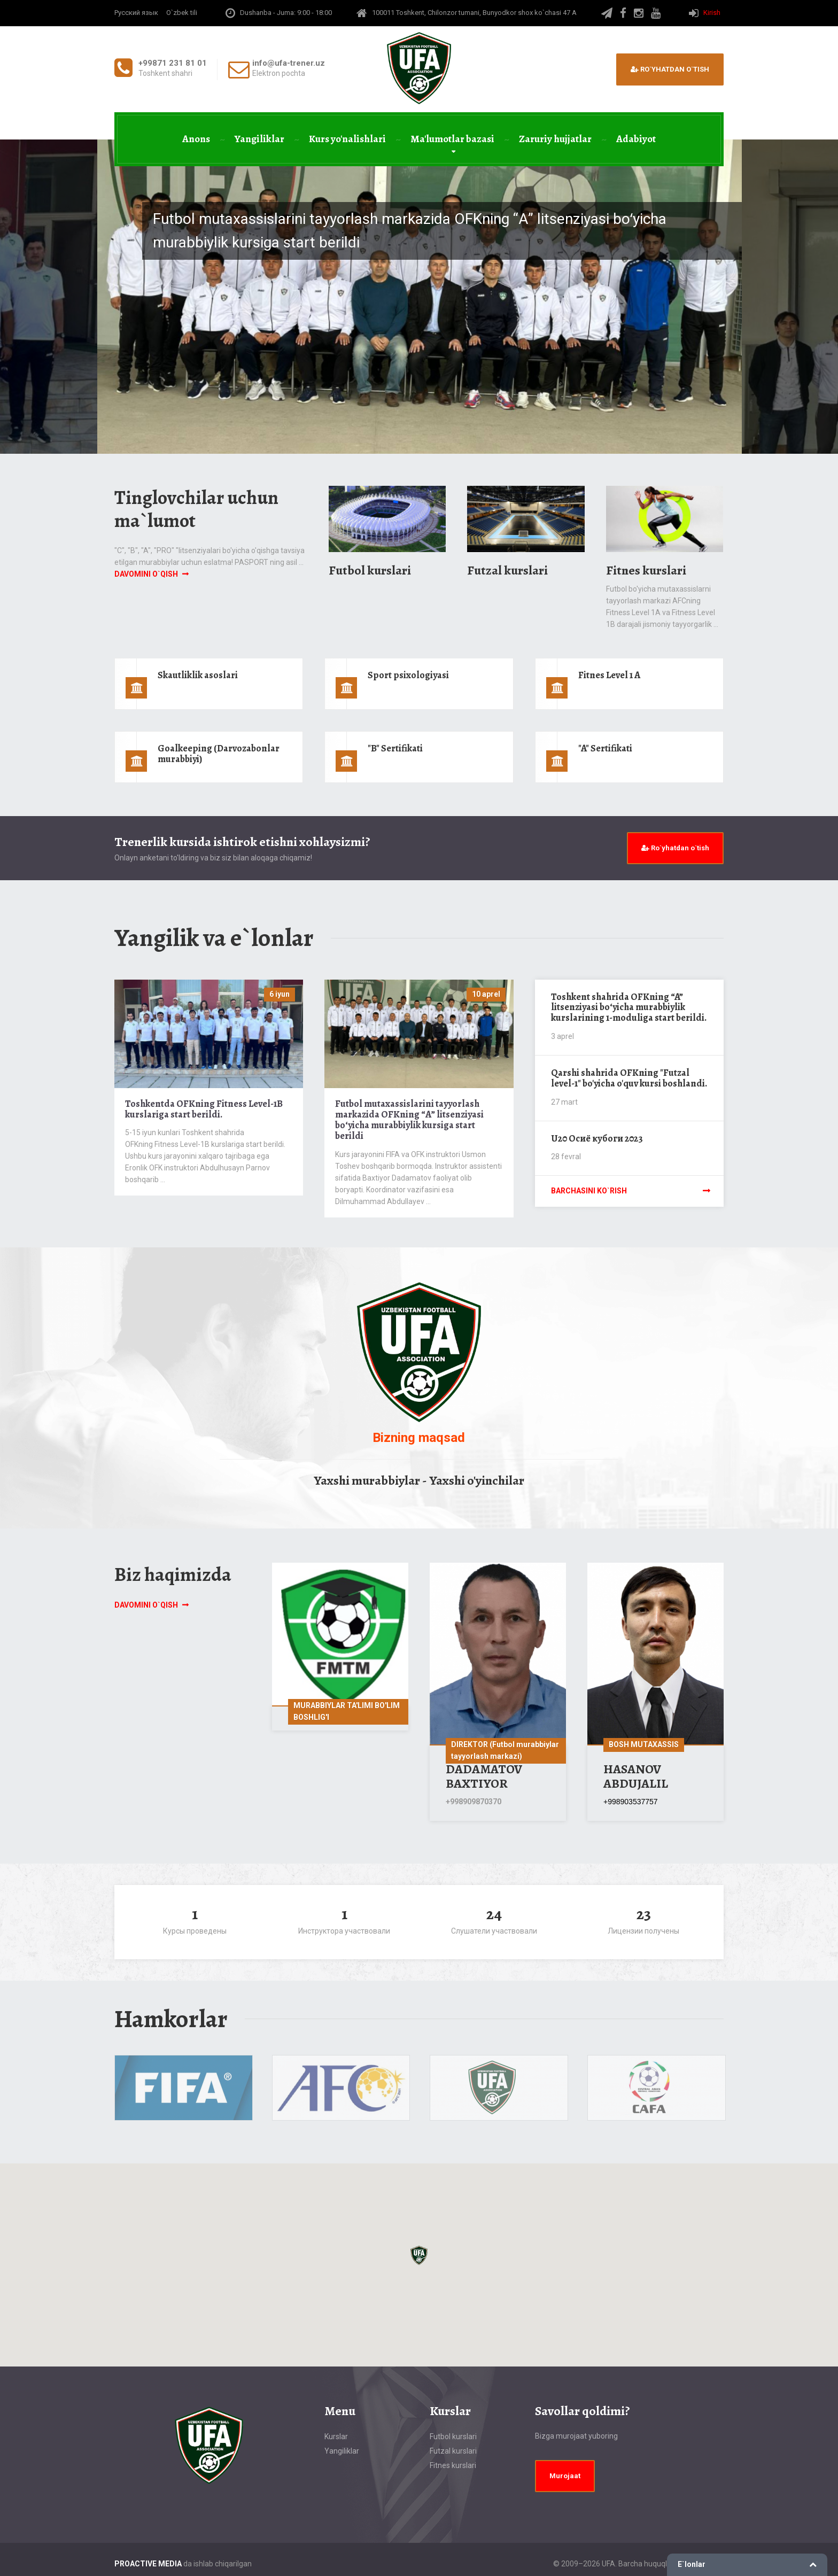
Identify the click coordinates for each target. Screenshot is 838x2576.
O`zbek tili (181, 13)
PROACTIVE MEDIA (148, 2563)
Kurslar (336, 2436)
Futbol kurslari (370, 570)
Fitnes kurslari (646, 570)
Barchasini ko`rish (589, 1190)
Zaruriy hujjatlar (555, 139)
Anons (196, 139)
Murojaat (564, 2476)
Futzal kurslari (507, 570)
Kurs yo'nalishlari (347, 139)
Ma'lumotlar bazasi (452, 139)
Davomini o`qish (146, 574)
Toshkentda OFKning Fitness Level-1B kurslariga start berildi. (204, 1109)
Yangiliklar (259, 139)
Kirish (712, 13)
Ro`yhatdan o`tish (670, 69)
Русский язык (136, 13)
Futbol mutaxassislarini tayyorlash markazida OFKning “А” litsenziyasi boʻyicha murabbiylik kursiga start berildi (409, 1119)
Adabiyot (636, 139)
